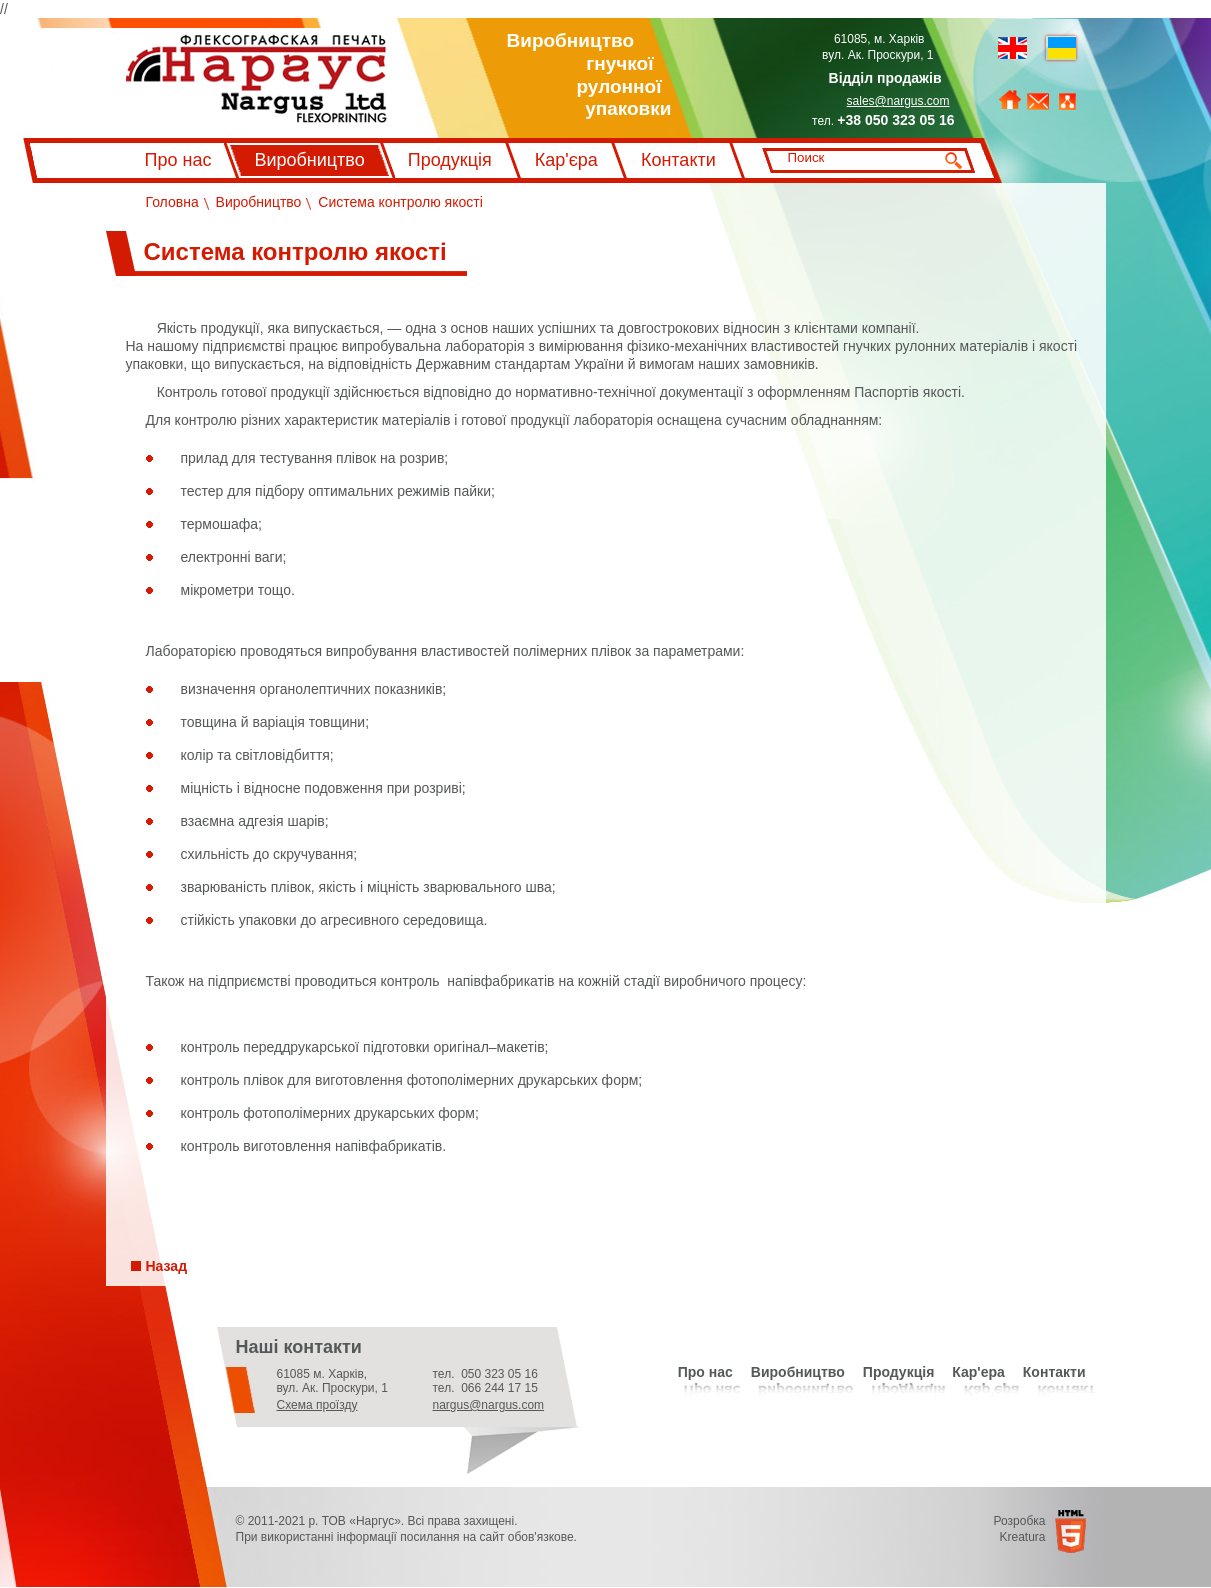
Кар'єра (566, 160)
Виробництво (309, 160)
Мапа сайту (1067, 102)
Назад (167, 1266)
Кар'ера (978, 1372)
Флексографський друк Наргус (256, 79)
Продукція (450, 160)
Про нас (178, 160)
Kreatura (1022, 1537)
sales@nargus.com (898, 101)
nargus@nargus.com (489, 1405)
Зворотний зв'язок (1038, 102)
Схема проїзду (317, 1405)
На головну (1010, 100)
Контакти (678, 160)
